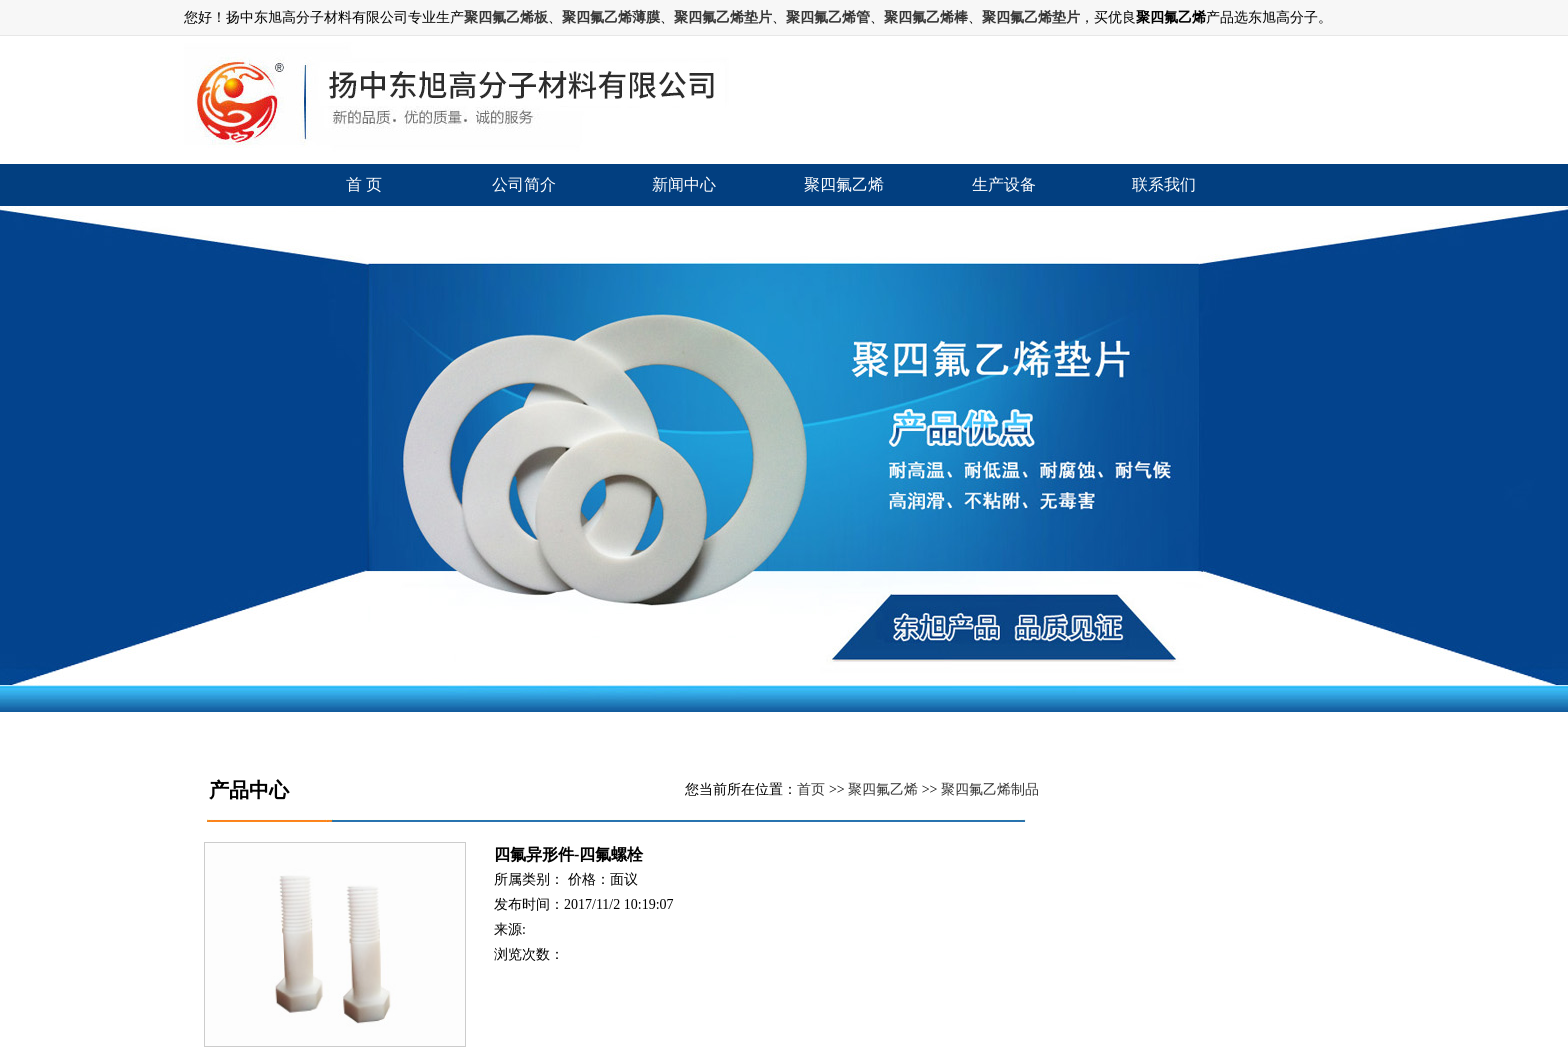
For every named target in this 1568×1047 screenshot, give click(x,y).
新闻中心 (684, 184)
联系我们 (1164, 184)
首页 (811, 789)
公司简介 (524, 184)
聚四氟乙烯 (844, 184)
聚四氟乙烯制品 (990, 789)
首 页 (364, 184)
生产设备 (1004, 184)
